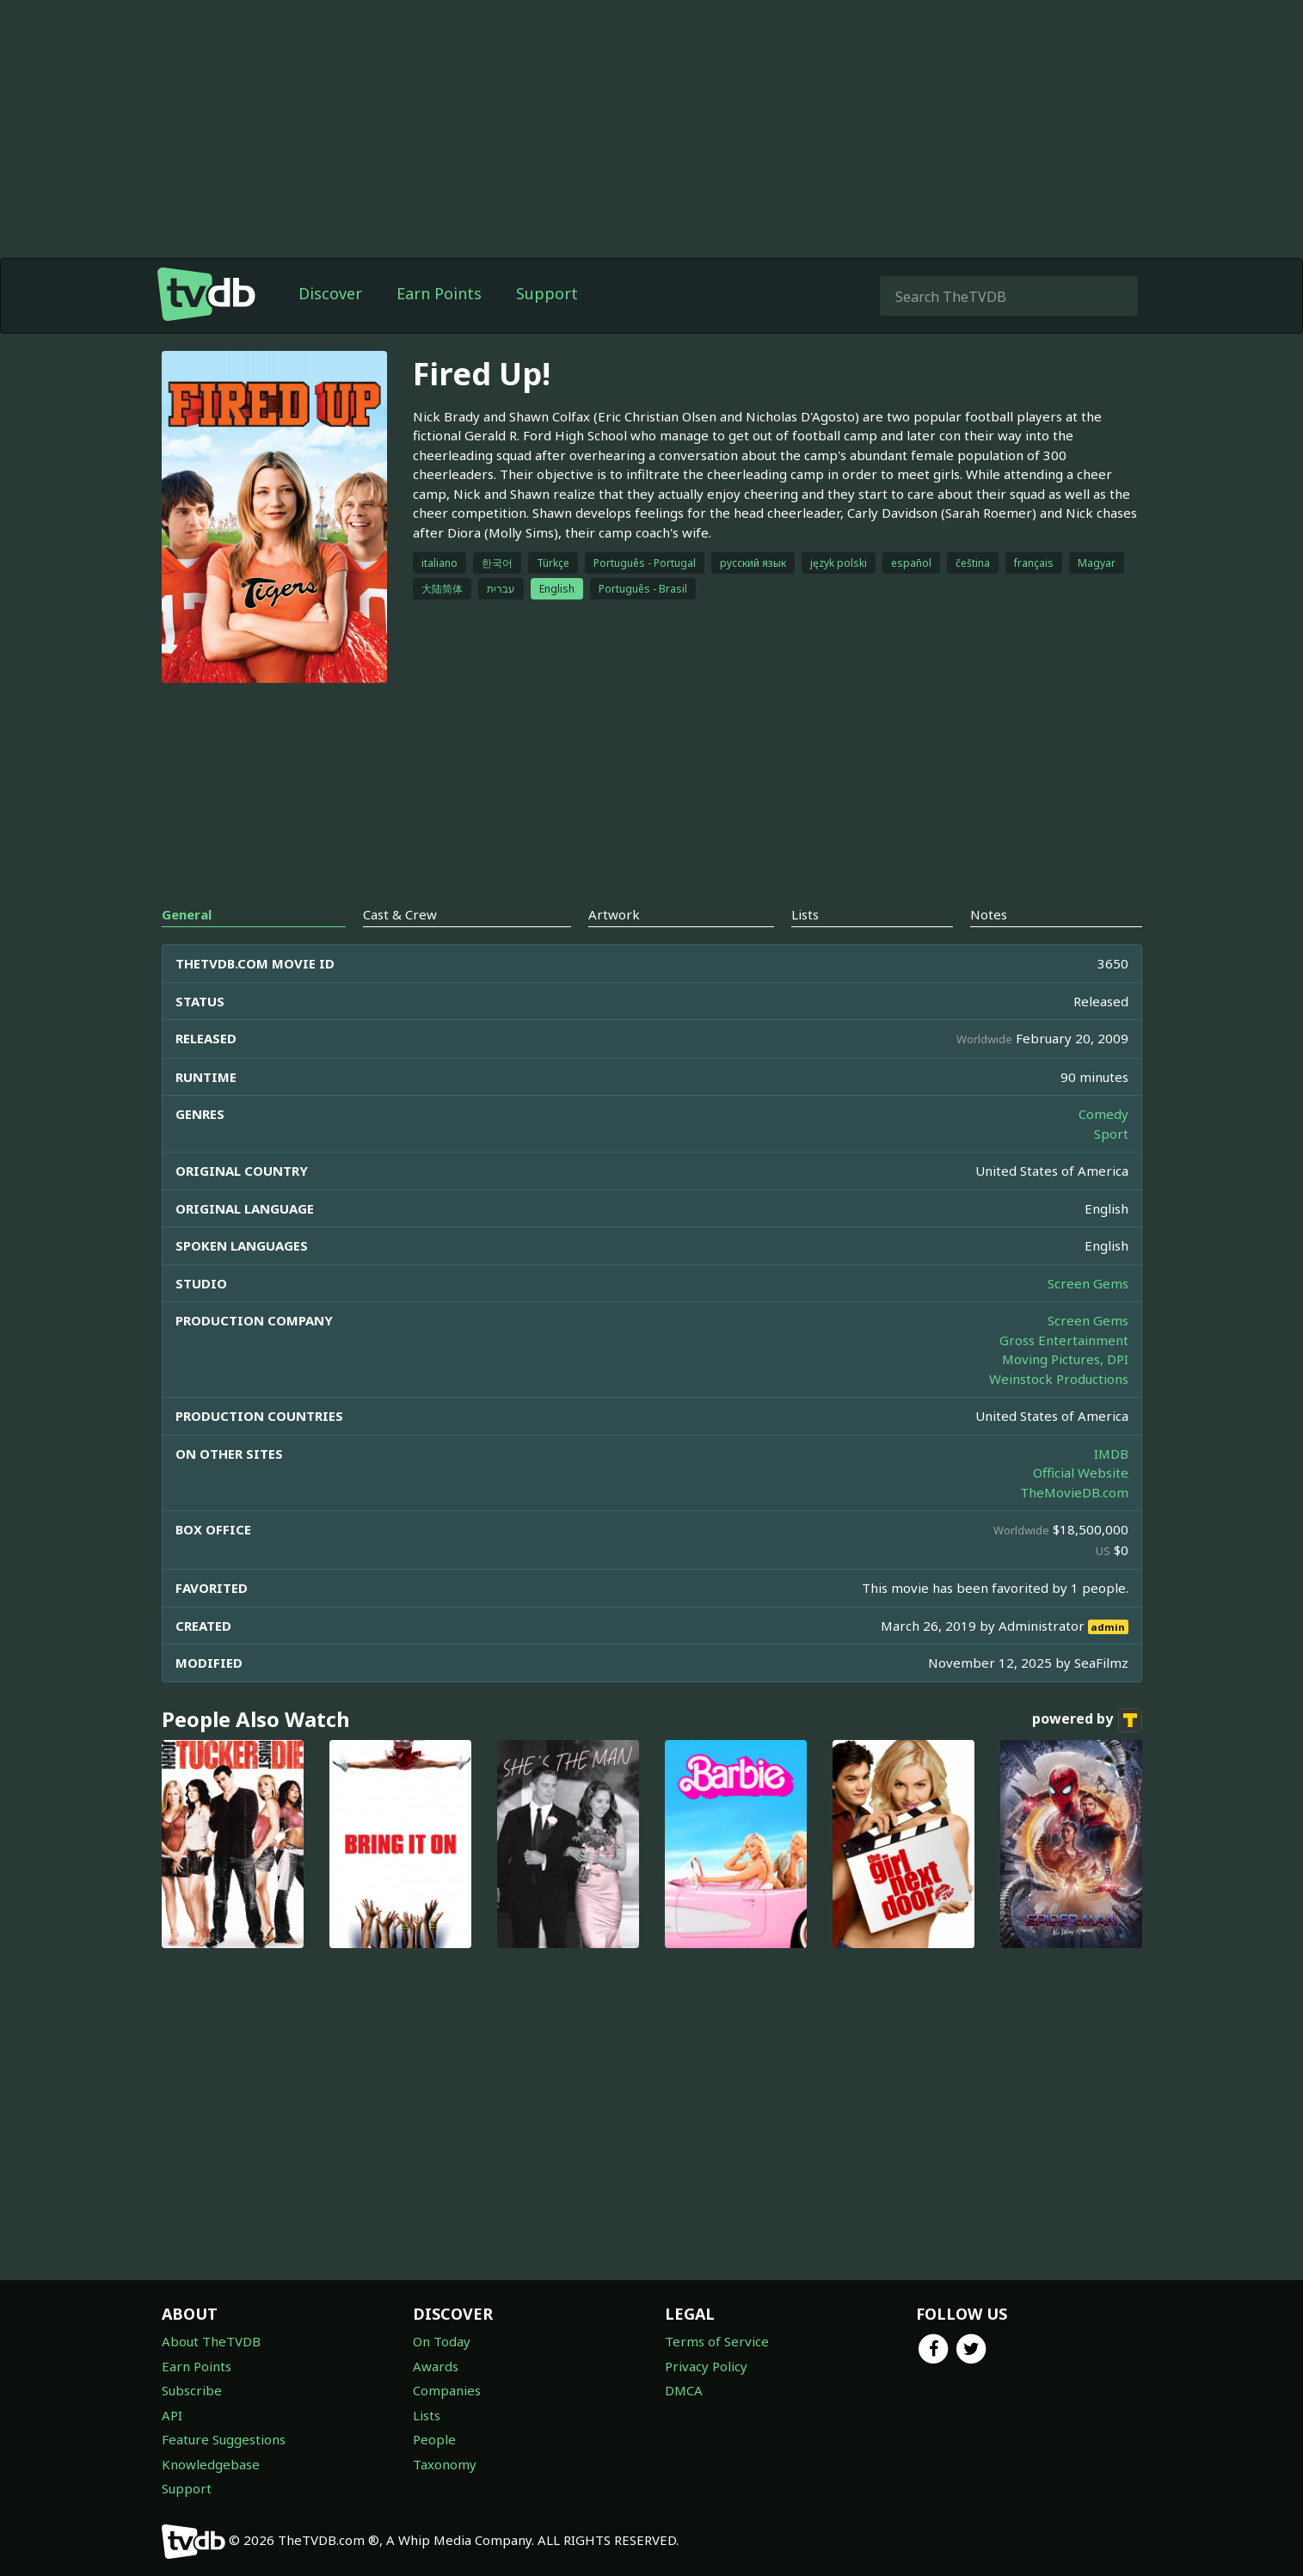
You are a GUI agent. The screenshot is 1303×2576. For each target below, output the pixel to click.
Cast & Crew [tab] (400, 914)
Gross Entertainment (1063, 1340)
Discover (330, 293)
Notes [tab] (988, 914)
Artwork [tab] (614, 914)
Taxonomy (444, 2464)
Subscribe (192, 2390)
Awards (435, 2366)
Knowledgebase (211, 2464)
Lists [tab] (805, 914)
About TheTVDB (211, 2341)
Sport (1111, 1133)
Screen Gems (1088, 1283)
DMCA (684, 2390)
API (172, 2415)
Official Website (1080, 1472)
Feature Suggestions (224, 2439)
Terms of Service (717, 2341)
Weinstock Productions (1058, 1378)
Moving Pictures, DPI (1065, 1359)
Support (547, 293)
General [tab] (187, 914)
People (434, 2439)
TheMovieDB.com (1074, 1492)
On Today (441, 2341)
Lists (426, 2415)
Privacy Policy (706, 2366)
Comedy (1103, 1113)
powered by (1087, 1720)
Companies (447, 2390)
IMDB (1111, 1453)
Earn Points (439, 293)
